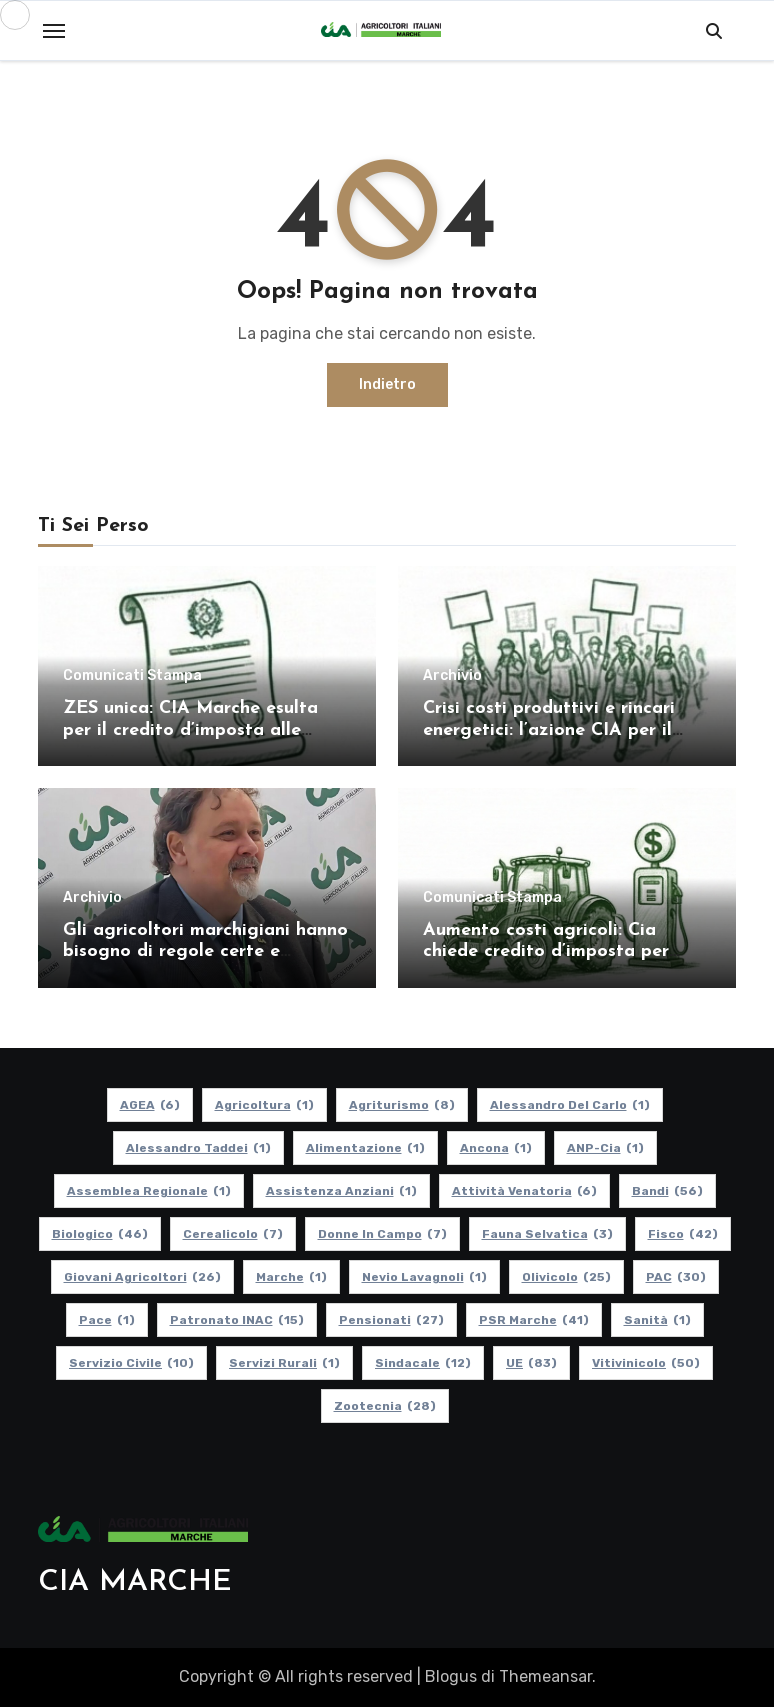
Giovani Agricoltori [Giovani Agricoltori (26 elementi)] (142, 1277)
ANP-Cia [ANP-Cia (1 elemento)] (605, 1148)
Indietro (387, 384)
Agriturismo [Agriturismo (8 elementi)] (402, 1105)
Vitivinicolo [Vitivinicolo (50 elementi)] (646, 1363)
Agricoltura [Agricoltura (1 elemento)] (264, 1105)
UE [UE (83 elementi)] (531, 1363)
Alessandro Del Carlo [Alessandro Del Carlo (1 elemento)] (570, 1105)
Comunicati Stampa (132, 676)
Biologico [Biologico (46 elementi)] (100, 1234)
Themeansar (545, 1676)
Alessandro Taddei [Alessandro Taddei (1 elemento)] (198, 1148)
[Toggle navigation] (54, 31)
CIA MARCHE (135, 1582)
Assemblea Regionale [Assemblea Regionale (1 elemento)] (149, 1191)
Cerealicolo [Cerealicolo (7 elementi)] (233, 1234)
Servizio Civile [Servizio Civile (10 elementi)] (131, 1363)
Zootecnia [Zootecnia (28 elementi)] (385, 1406)
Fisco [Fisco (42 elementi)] (683, 1234)
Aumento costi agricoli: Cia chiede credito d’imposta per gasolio (546, 952)
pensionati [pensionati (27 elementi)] (391, 1320)
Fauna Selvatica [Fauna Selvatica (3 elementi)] (547, 1234)
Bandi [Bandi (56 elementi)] (667, 1191)
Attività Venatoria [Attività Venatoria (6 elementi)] (524, 1191)
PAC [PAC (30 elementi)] (676, 1277)
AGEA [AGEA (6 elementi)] (150, 1105)
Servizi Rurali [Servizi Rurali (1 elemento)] (284, 1363)
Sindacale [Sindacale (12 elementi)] (423, 1363)
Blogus (451, 1676)
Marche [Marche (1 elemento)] (291, 1277)
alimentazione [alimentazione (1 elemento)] (365, 1148)
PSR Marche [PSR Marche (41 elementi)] (534, 1320)
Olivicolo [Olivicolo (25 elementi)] (566, 1277)
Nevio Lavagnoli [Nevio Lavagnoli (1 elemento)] (424, 1277)
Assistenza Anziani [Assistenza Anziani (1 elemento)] (341, 1191)
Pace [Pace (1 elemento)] (107, 1320)
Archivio (452, 676)
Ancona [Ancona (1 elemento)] (496, 1148)
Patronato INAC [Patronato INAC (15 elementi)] (237, 1320)
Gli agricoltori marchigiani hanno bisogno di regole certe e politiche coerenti (205, 952)
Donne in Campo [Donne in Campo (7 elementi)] (382, 1234)
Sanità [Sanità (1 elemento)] (657, 1320)
